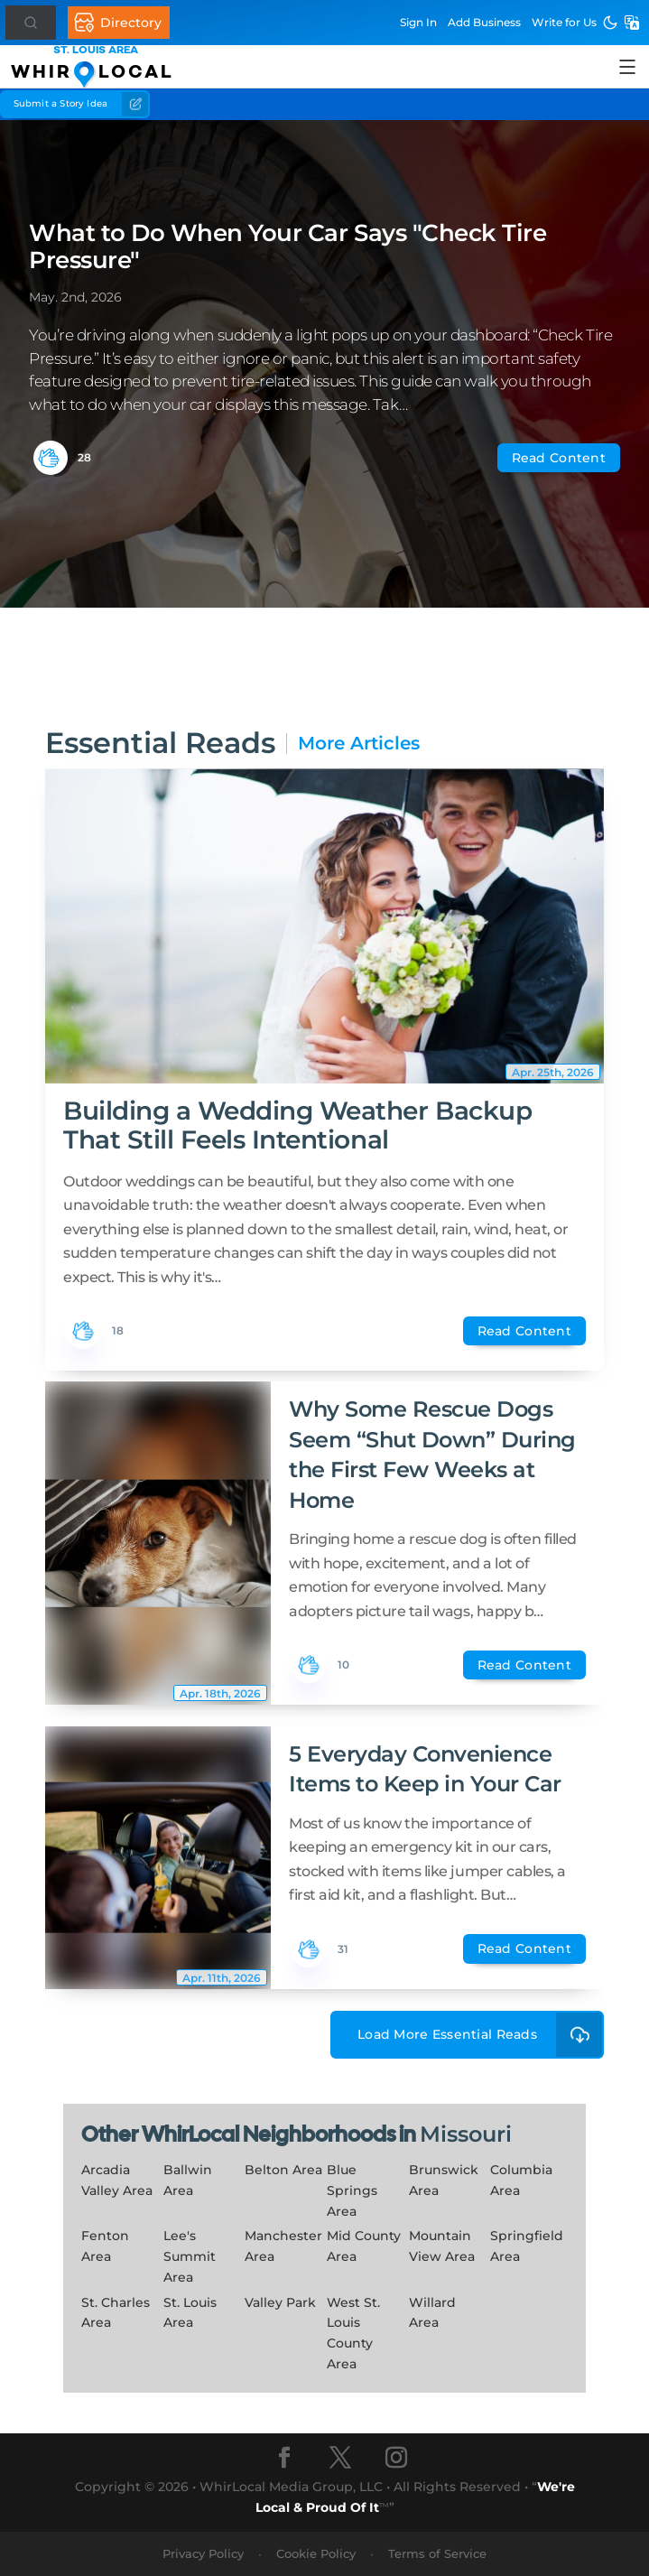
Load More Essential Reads (480, 2035)
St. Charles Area (115, 2312)
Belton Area (283, 2170)
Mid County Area (364, 2245)
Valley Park (280, 2302)
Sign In (418, 22)
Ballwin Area (187, 2180)
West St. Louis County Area (353, 2333)
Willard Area (432, 2312)
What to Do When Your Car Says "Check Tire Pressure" (287, 246)
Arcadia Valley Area (117, 2180)
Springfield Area (526, 2245)
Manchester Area (283, 2245)
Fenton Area (105, 2245)
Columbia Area (521, 2180)
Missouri (466, 2134)
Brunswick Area (443, 2180)
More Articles (359, 743)
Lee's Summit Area (189, 2256)
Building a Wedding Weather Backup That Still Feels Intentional (297, 1125)
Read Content (559, 458)
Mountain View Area (442, 2245)
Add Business (484, 22)
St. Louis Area (190, 2312)
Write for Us (564, 22)
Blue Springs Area (352, 2190)
